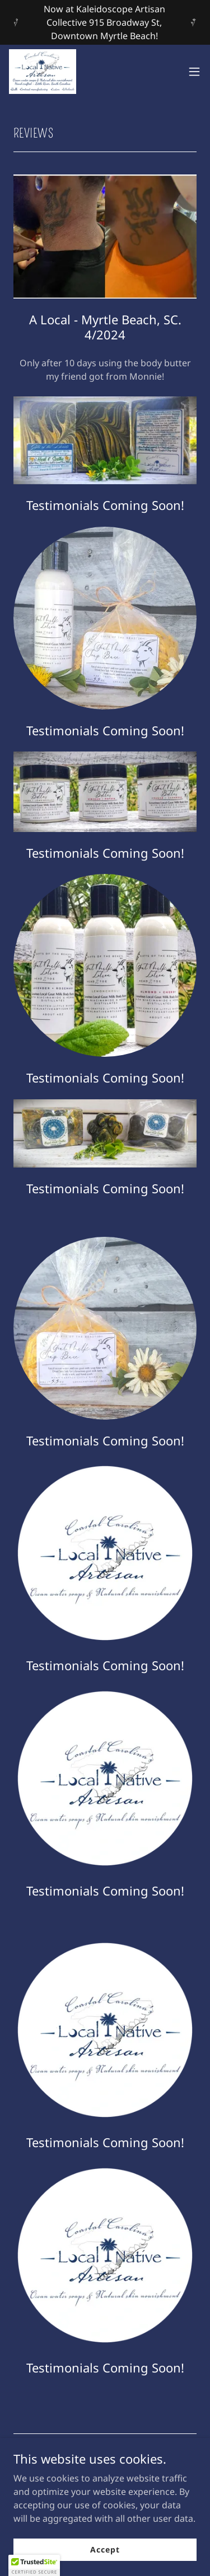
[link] (42, 71)
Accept (104, 2549)
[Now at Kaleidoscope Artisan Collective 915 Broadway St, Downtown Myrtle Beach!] (105, 22)
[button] (194, 71)
